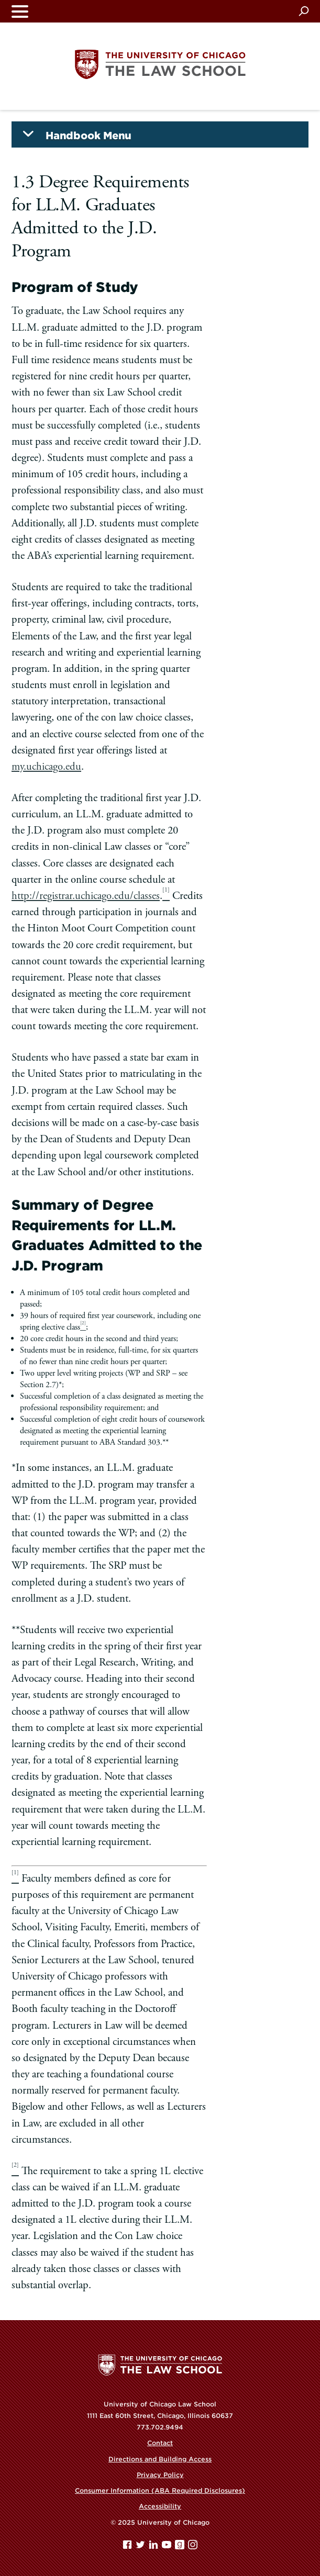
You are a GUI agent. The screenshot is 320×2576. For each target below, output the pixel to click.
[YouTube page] (167, 2546)
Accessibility (160, 2506)
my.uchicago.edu (46, 766)
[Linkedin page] (154, 2546)
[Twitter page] (141, 2546)
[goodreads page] (180, 2546)
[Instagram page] (192, 2546)
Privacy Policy (160, 2475)
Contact (160, 2443)
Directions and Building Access (160, 2459)
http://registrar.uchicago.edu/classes (86, 896)
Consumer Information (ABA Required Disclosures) (160, 2490)
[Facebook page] (128, 2546)
